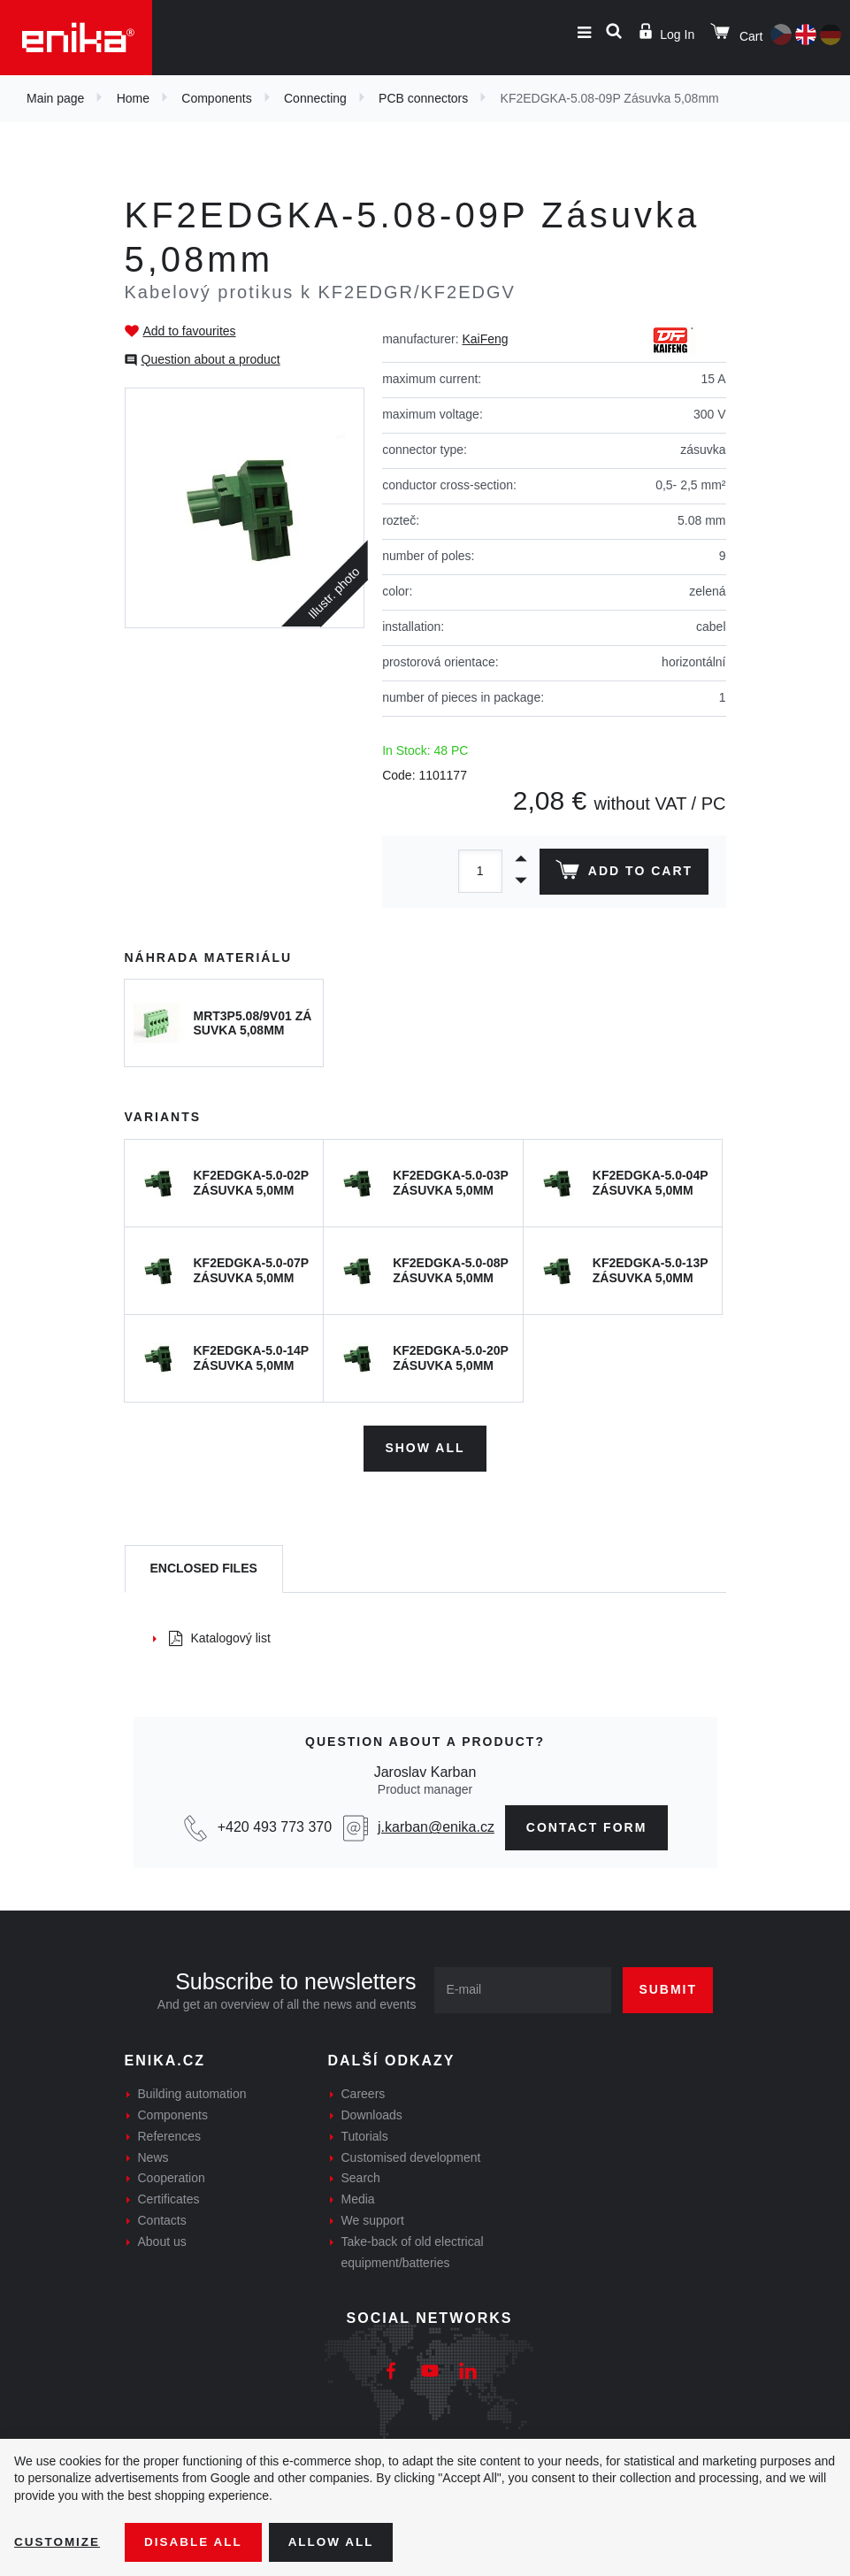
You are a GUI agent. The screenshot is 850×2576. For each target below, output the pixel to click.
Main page (55, 98)
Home (133, 98)
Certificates (169, 2197)
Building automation (192, 2092)
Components (216, 98)
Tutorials (364, 2134)
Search (360, 2176)
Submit (668, 1987)
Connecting (315, 98)
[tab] (204, 1566)
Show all (424, 1446)
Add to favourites (189, 331)
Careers (363, 2092)
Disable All (197, 2541)
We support (372, 2218)
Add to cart (622, 873)
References (170, 2134)
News (153, 2155)
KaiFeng (485, 339)
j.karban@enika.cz (436, 1825)
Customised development (411, 2155)
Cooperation (171, 2176)
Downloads (371, 2113)
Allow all (338, 2541)
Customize (58, 2541)
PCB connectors (423, 98)
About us (162, 2240)
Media (358, 2197)
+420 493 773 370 (275, 1825)
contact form (586, 1825)
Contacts (162, 2218)
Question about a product (211, 359)
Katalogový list (220, 1636)
